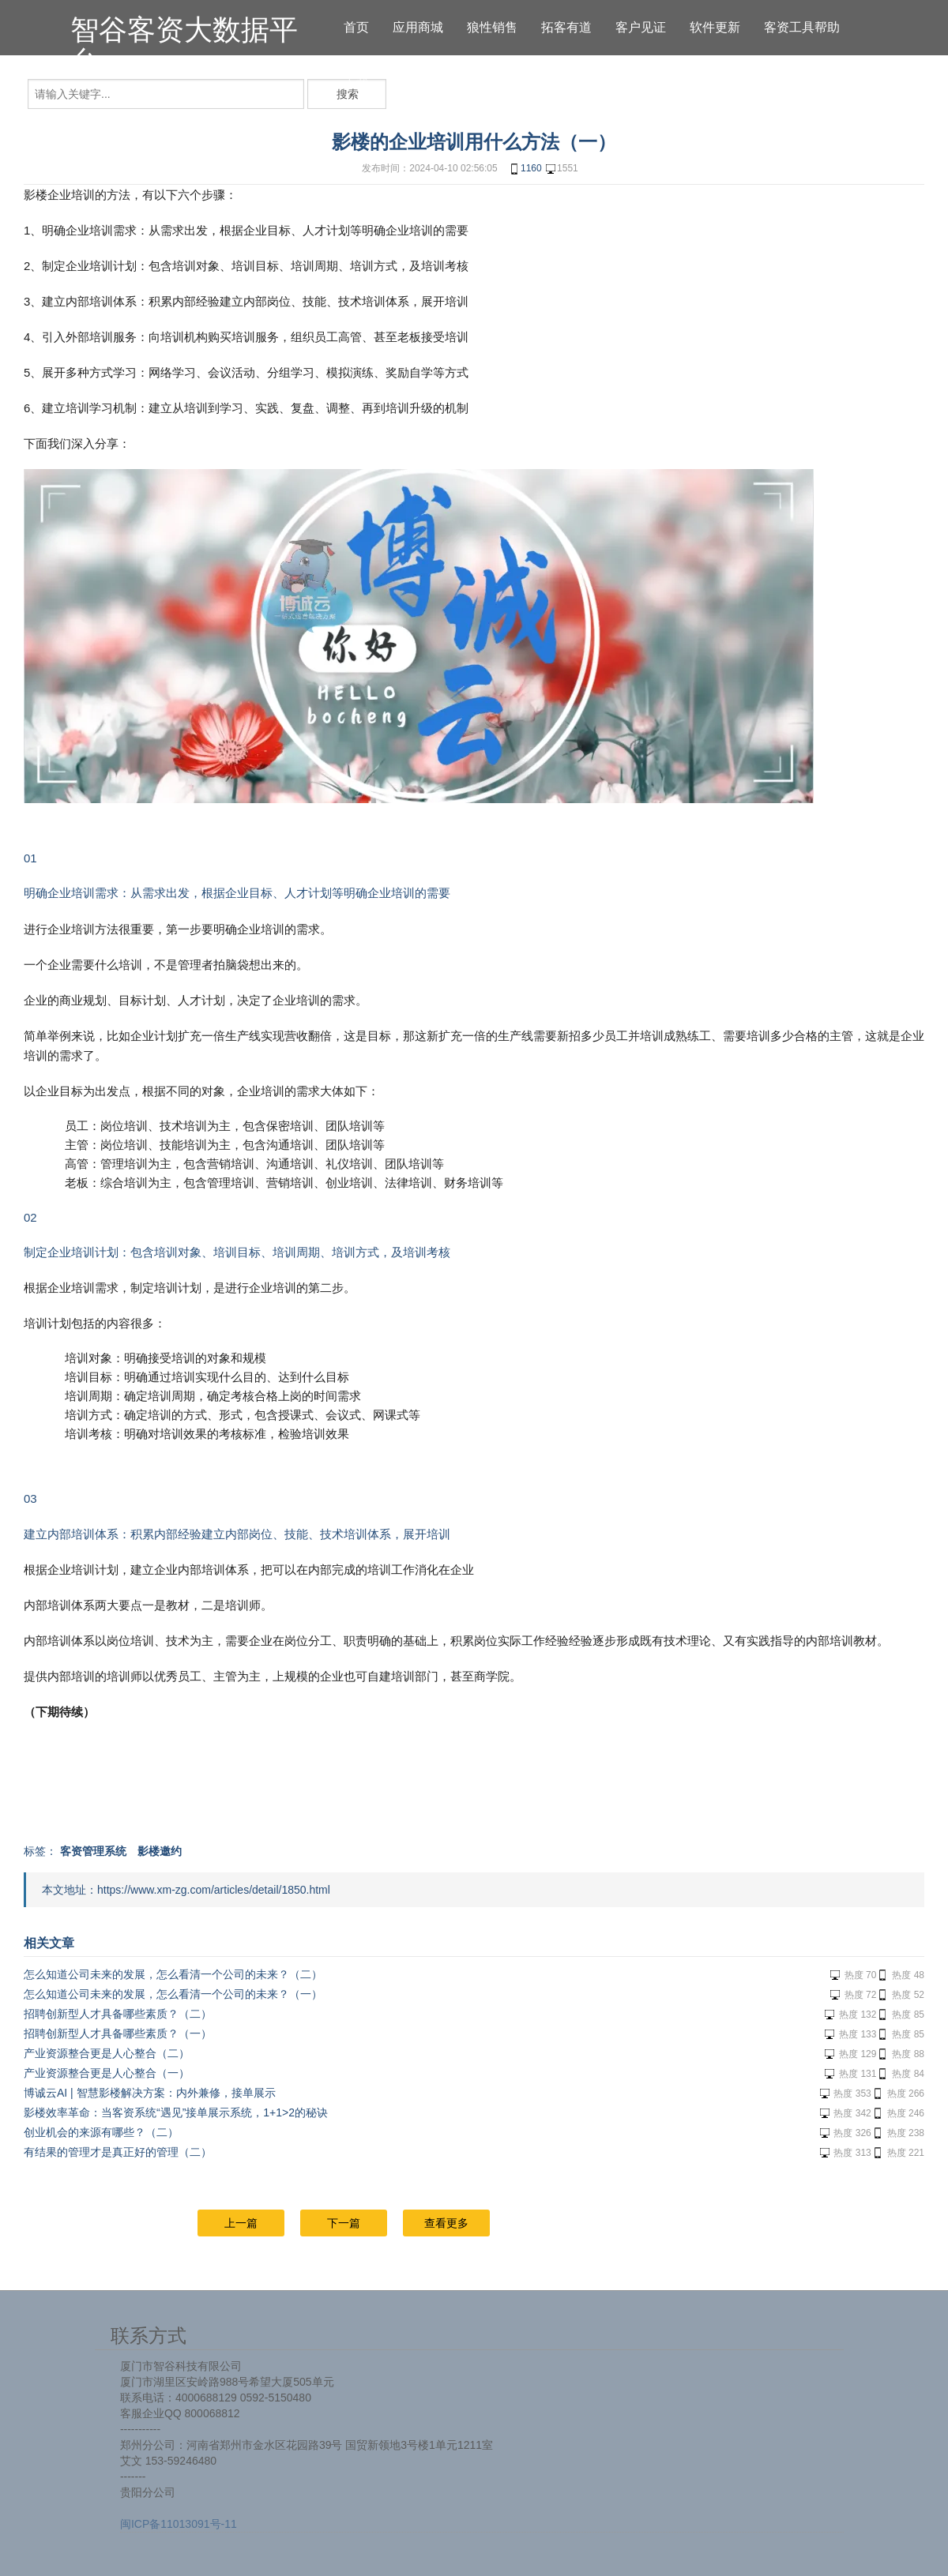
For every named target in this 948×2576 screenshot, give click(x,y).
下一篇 (343, 2223)
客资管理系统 (93, 1851)
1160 (525, 169)
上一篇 (241, 2223)
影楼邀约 (159, 1851)
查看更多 (446, 2223)
